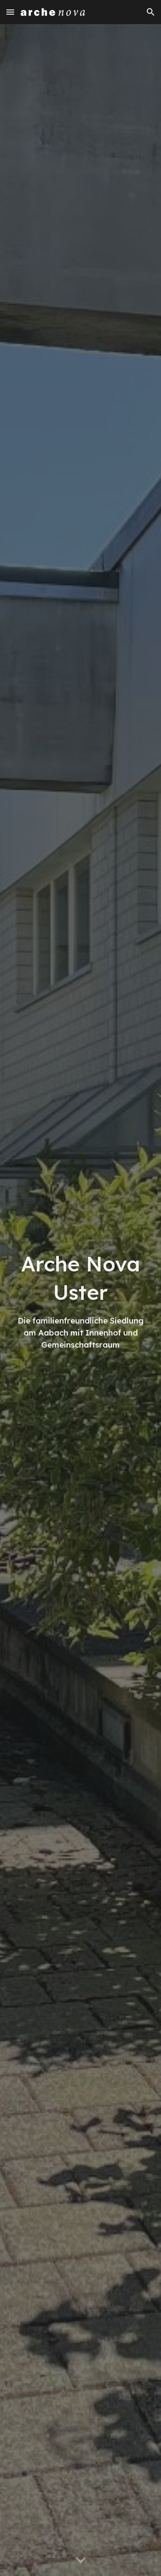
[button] (10, 12)
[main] (80, 1300)
